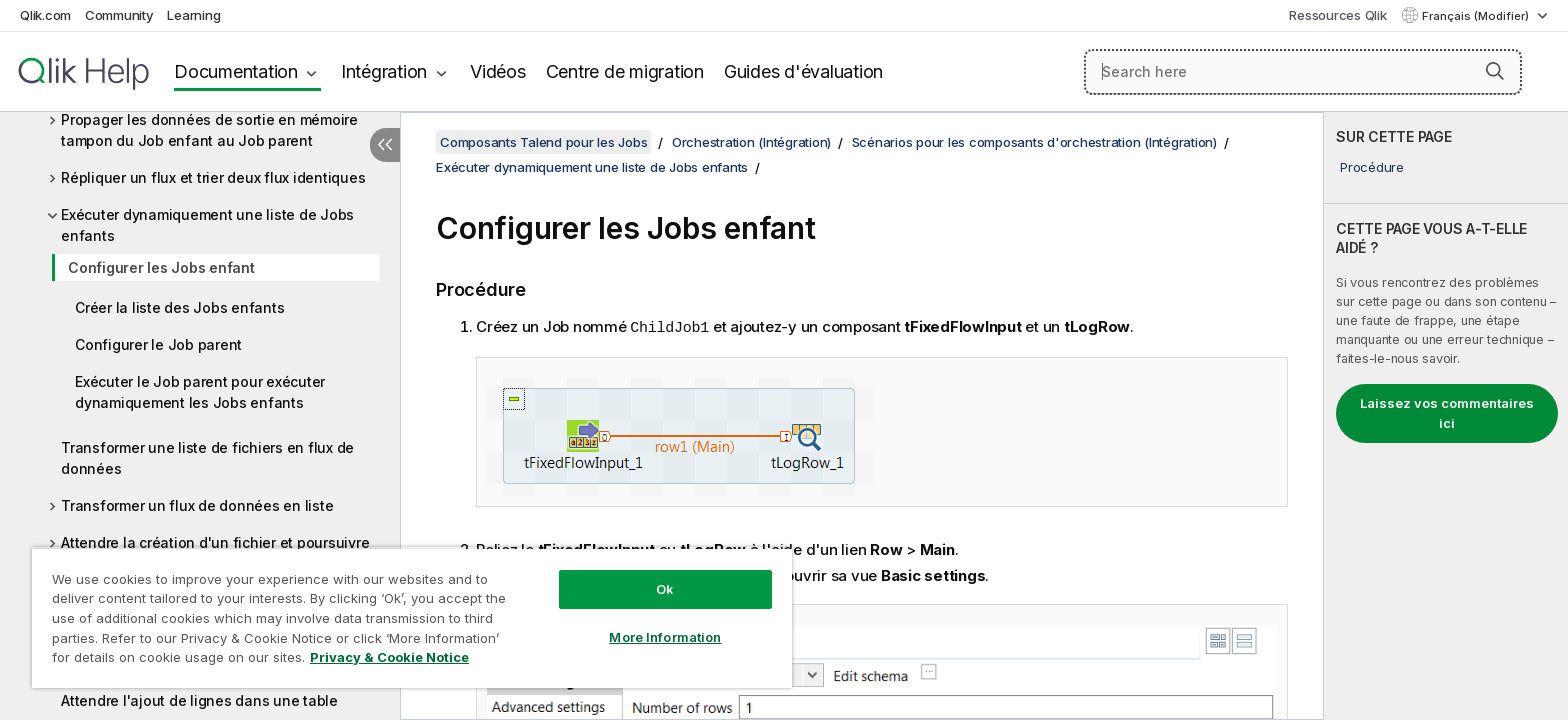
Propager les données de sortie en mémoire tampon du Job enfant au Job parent (209, 130)
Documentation (236, 71)
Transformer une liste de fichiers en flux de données (207, 458)
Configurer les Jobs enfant (161, 267)
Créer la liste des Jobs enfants (179, 307)
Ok (665, 589)
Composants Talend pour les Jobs (543, 142)
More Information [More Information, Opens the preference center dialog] (665, 637)
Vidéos (498, 71)
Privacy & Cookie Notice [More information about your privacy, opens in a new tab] (389, 657)
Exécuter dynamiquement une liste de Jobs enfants (207, 225)
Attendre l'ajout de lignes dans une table (199, 700)
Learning (193, 15)
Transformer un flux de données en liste (197, 505)
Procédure (1372, 167)
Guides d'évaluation (803, 71)
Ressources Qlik (1337, 15)
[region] (412, 617)
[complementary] (1446, 416)
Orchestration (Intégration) (751, 142)
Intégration (384, 71)
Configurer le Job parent (158, 344)
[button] (1495, 71)
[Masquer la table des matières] (385, 145)
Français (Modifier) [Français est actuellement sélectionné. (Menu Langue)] (1477, 16)
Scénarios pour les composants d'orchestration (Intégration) (1034, 142)
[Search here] (1303, 72)
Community (119, 15)
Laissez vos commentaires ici (1447, 413)
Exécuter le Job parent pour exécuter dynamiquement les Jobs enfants (200, 392)
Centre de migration (625, 71)
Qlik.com (45, 15)
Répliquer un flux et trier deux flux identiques (213, 177)
